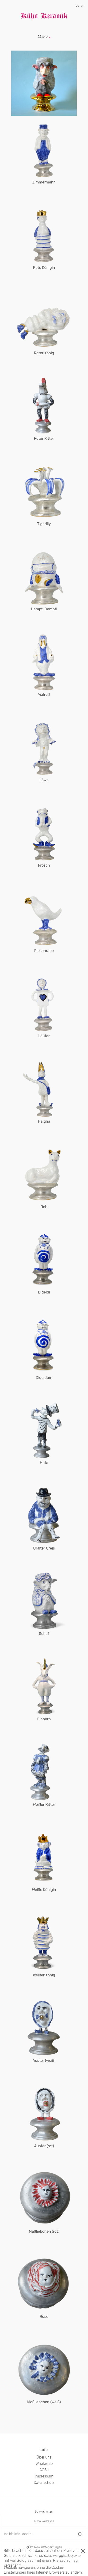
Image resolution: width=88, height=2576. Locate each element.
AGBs (44, 2470)
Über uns (44, 2457)
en (82, 5)
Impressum (44, 2476)
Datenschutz (44, 2482)
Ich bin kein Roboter (18, 2534)
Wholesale (44, 2463)
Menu (43, 36)
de (77, 5)
